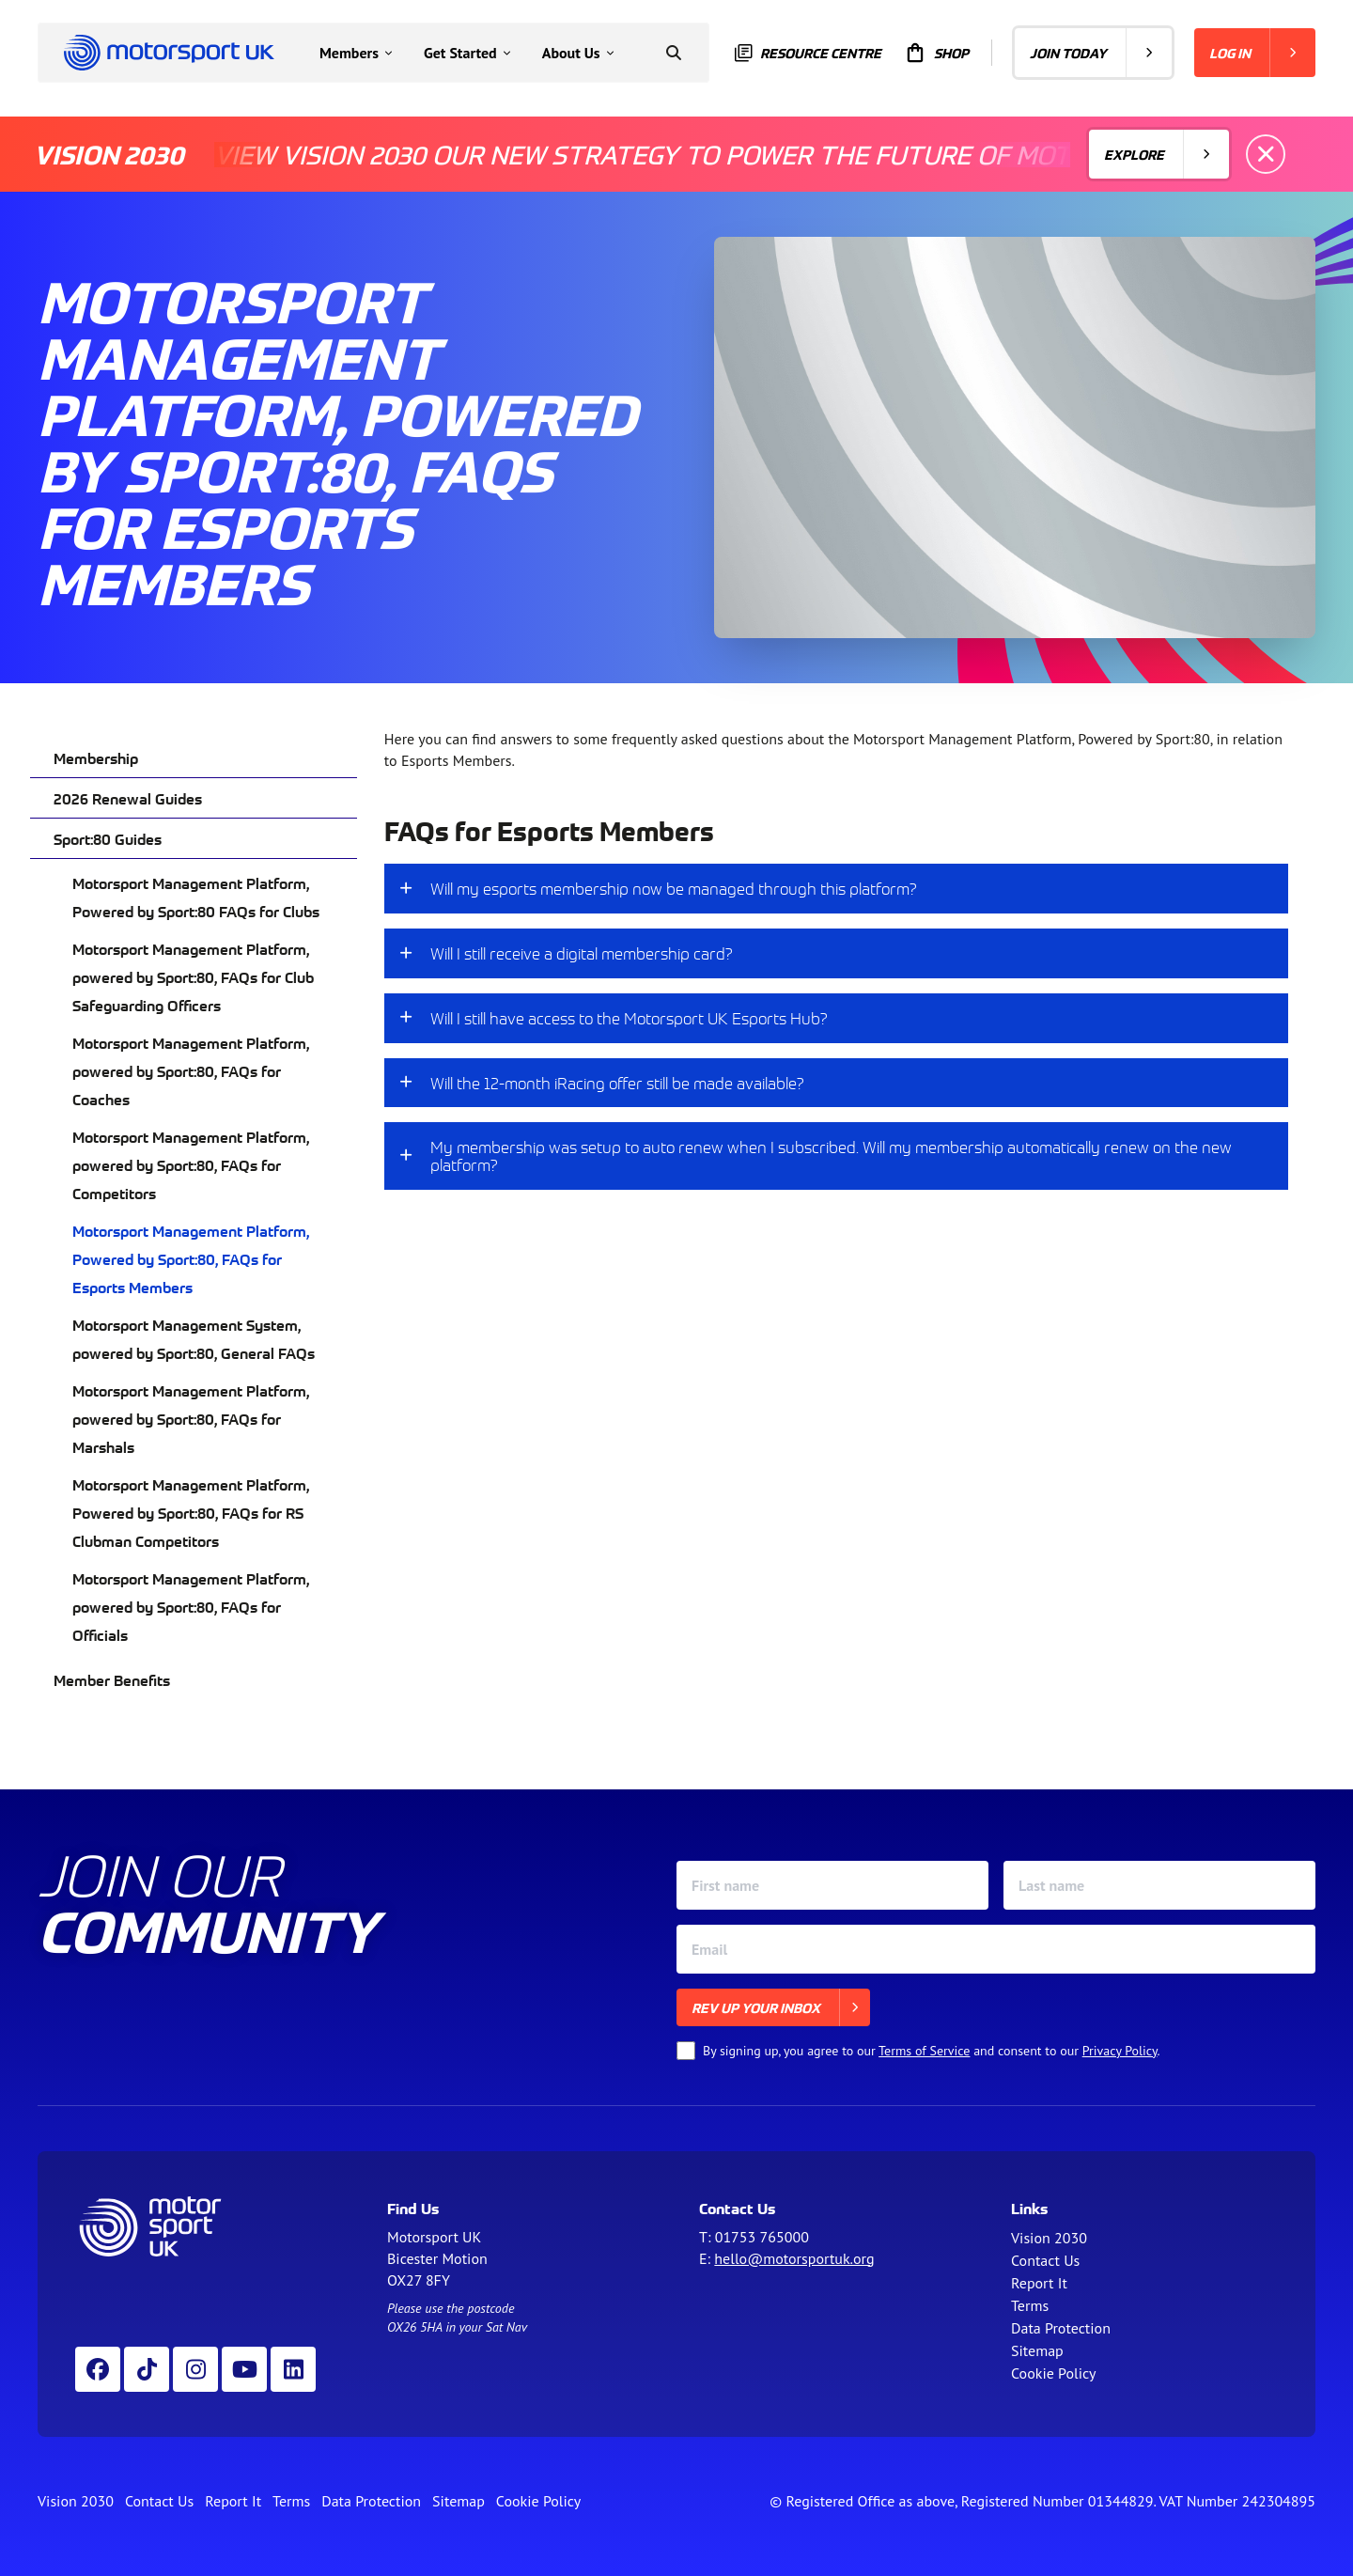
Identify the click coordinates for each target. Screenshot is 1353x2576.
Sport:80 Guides (108, 838)
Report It (1039, 2282)
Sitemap (1037, 2350)
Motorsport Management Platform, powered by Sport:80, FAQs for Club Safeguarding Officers (193, 976)
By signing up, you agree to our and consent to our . (931, 2050)
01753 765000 (762, 2236)
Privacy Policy (1120, 2050)
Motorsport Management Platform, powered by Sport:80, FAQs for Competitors (190, 1164)
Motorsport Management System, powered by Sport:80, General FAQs (193, 1338)
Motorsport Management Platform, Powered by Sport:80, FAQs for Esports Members (190, 1258)
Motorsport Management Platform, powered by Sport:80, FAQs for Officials (190, 1606)
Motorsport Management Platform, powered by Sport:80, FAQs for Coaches (190, 1070)
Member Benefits (112, 1679)
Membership (96, 757)
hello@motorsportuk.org (794, 2258)
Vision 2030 (1049, 2237)
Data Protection (1061, 2327)
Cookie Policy (1053, 2373)
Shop (936, 52)
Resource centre (808, 53)
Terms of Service (924, 2050)
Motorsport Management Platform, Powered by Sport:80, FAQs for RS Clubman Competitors (190, 1512)
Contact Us (1045, 2260)
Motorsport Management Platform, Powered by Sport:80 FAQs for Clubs (195, 896)
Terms (1030, 2305)
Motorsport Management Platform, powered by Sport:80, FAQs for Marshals (190, 1418)
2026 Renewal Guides (128, 797)
